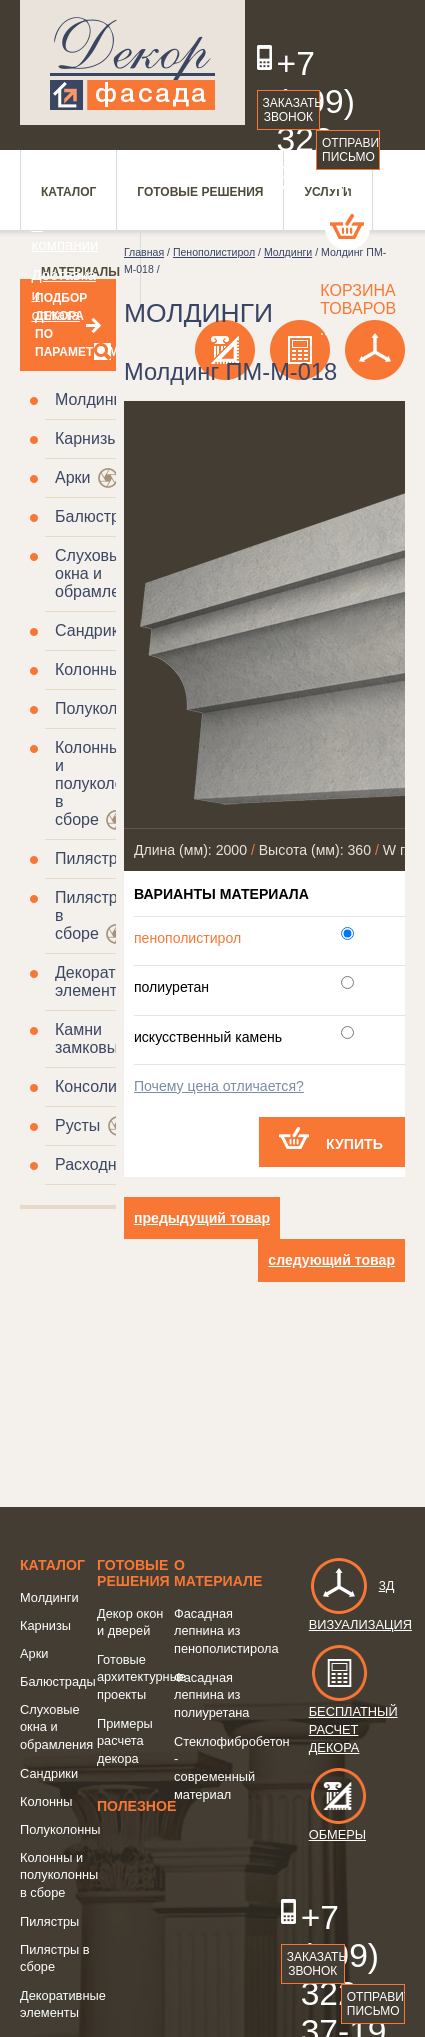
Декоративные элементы (108, 981)
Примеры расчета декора (125, 1741)
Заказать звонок (292, 110)
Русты (77, 1125)
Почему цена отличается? (219, 1086)
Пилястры (92, 858)
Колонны (87, 669)
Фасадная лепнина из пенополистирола (226, 1631)
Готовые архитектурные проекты (141, 1677)
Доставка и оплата (51, 294)
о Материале (218, 1573)
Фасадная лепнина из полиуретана (211, 1695)
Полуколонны (105, 708)
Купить (354, 1144)
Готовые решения (133, 1573)
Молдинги (91, 399)
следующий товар (331, 1260)
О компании (51, 234)
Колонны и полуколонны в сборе (104, 783)
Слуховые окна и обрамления (101, 573)
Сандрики (91, 630)
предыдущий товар (202, 1218)
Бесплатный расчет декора (353, 1710)
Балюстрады (102, 516)
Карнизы (87, 438)
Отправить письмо (351, 150)
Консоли (86, 1086)
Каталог (52, 1565)
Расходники (98, 1164)
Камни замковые (91, 1038)
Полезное (136, 1806)
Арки (73, 477)
